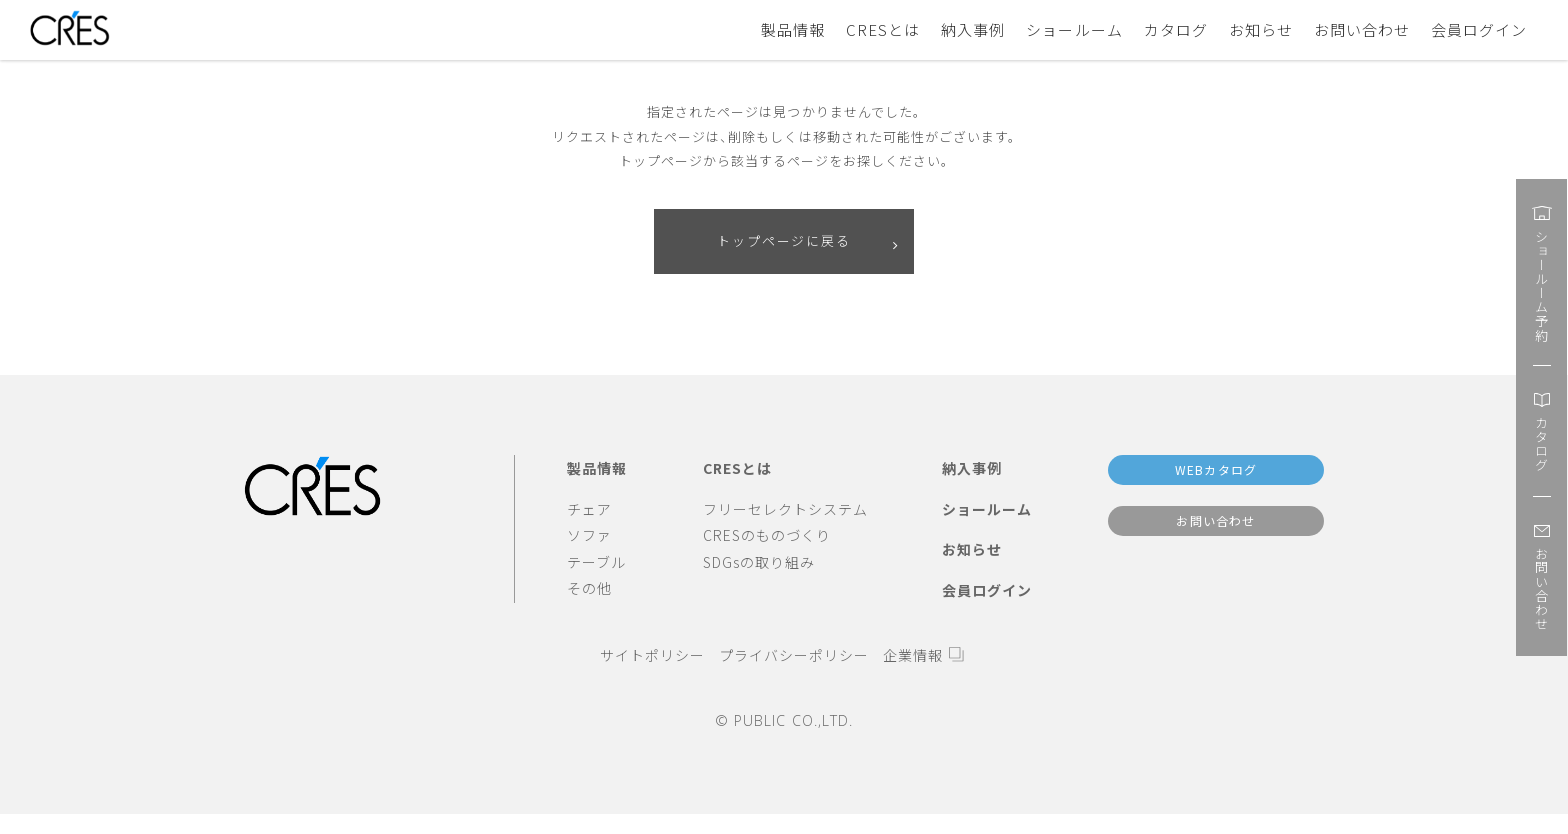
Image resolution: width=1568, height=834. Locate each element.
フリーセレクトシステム (785, 510)
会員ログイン (1479, 29)
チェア (589, 510)
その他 (589, 590)
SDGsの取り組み (759, 563)
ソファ (589, 537)
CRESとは (883, 29)
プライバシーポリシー (794, 657)
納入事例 (973, 29)
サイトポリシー (651, 657)
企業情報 (913, 657)
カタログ (1176, 29)
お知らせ (1261, 29)
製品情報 (793, 29)
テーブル (596, 563)
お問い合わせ (1362, 29)
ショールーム (1074, 29)
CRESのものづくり (767, 537)
